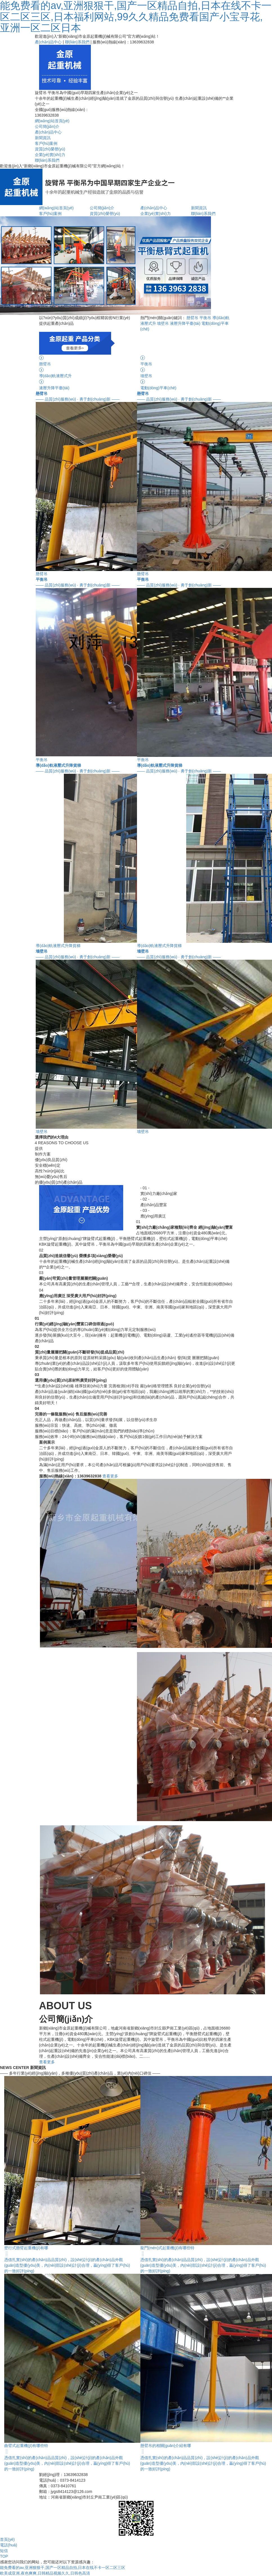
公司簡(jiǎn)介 (47, 126)
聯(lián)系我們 (77, 42)
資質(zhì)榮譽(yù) (50, 149)
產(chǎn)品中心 (48, 42)
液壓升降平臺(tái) (185, 323)
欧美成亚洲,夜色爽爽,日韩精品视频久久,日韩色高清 (45, 2573)
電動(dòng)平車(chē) (186, 384)
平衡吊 (205, 317)
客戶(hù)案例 (46, 143)
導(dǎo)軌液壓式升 (85, 372)
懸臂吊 (192, 317)
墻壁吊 (163, 323)
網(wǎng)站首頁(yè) (52, 121)
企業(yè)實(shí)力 (50, 154)
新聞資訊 (43, 137)
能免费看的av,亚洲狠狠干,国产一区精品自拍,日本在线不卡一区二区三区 (62, 2567)
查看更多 (110, 1476)
